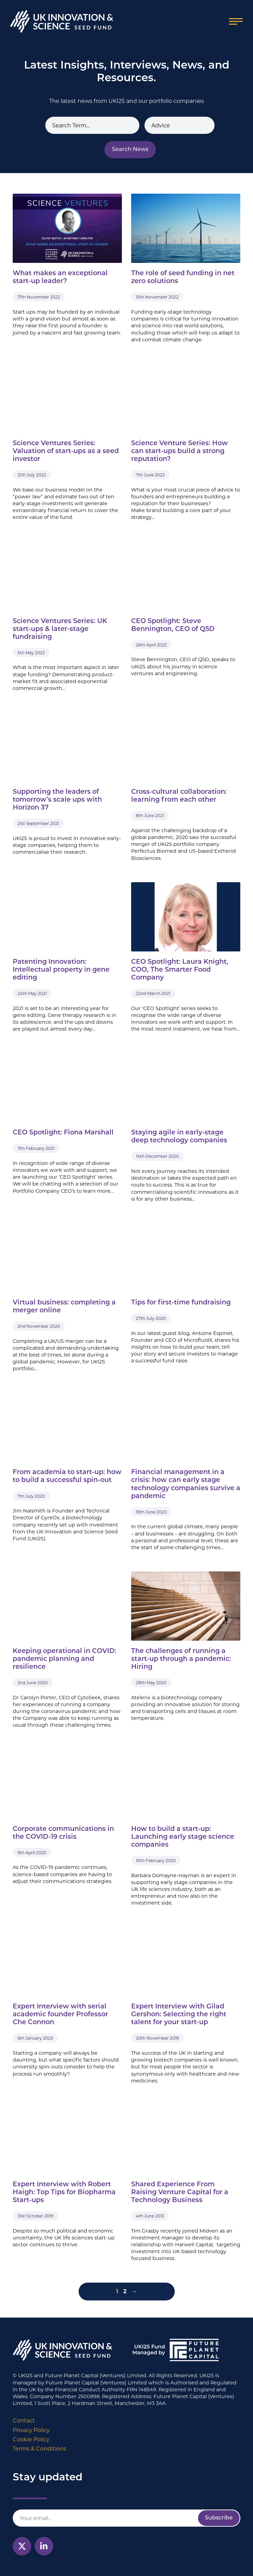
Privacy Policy (31, 2430)
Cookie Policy (31, 2439)
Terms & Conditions (39, 2448)
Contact (24, 2420)
